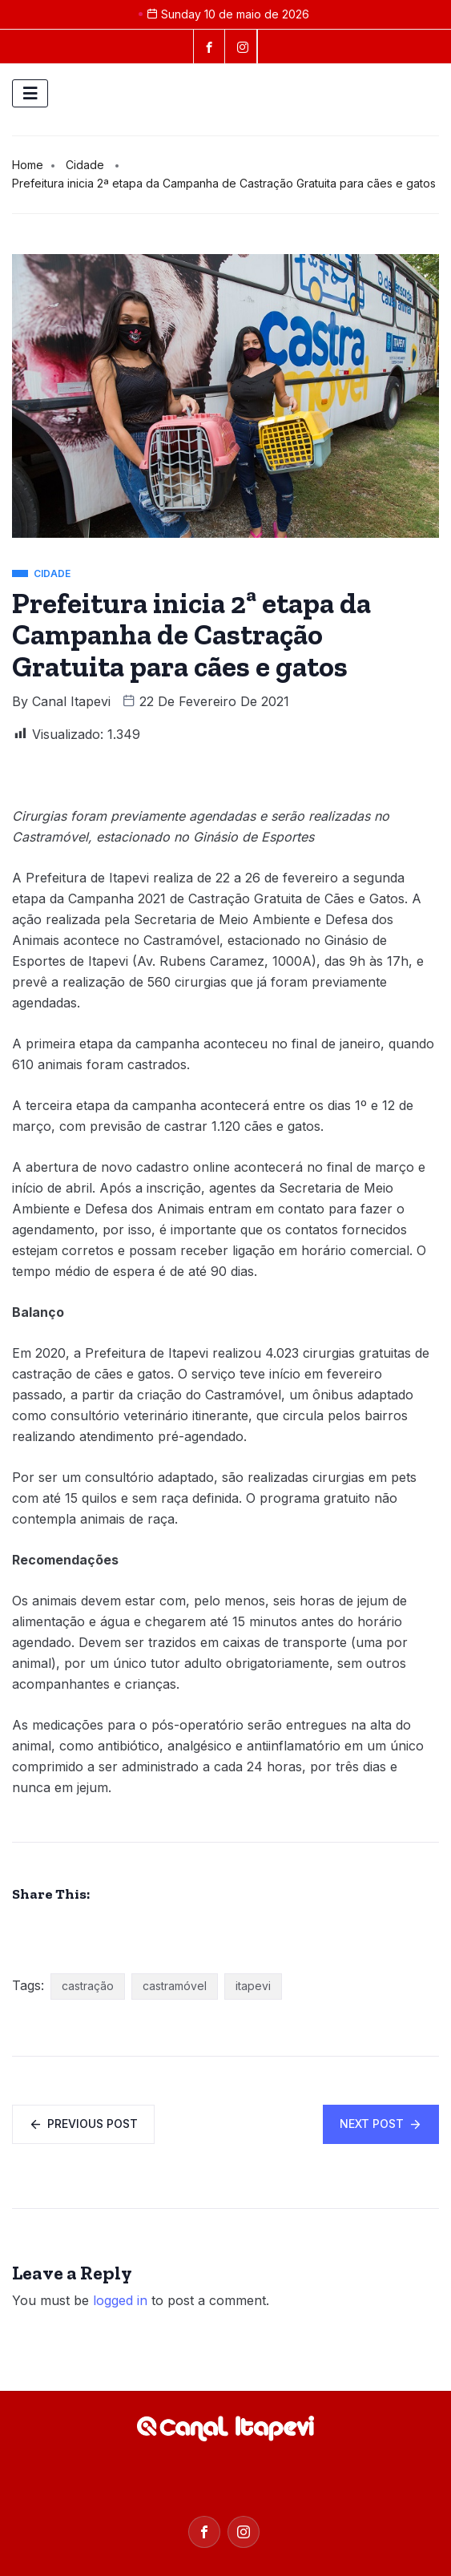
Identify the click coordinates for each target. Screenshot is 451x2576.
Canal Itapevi (71, 701)
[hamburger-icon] (30, 93)
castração (88, 1986)
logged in (120, 2300)
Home (27, 165)
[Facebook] (209, 46)
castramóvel (175, 1986)
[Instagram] (244, 2532)
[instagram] (243, 46)
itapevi (253, 1986)
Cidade (85, 165)
